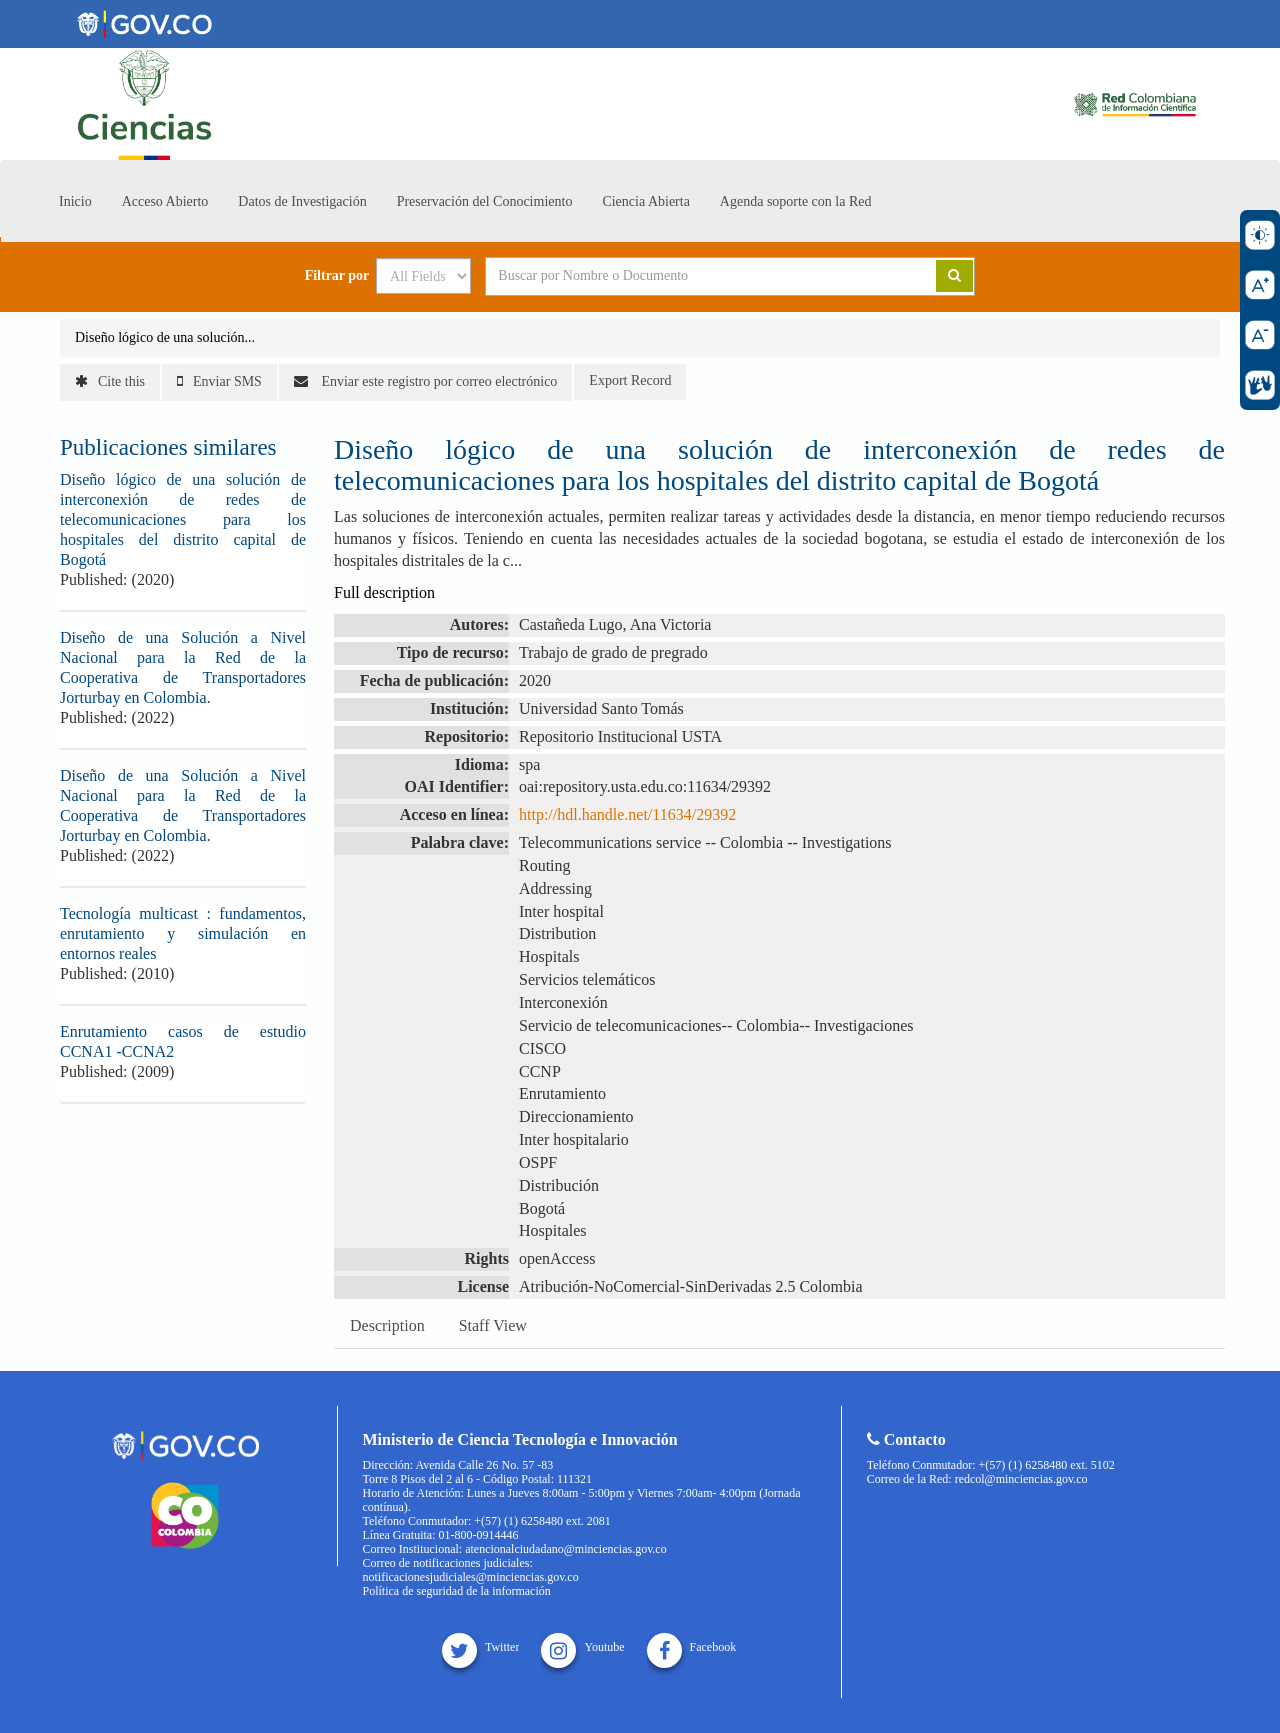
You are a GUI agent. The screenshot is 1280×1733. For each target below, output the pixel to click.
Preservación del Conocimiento (485, 201)
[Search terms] (686, 276)
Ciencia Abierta (645, 201)
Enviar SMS (219, 381)
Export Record (630, 380)
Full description (384, 592)
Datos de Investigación (302, 201)
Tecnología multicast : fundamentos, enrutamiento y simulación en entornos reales (183, 933)
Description (387, 1325)
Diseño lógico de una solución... (165, 337)
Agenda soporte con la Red (796, 201)
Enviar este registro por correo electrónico (425, 381)
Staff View (493, 1325)
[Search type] (423, 276)
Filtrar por (337, 276)
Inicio (75, 201)
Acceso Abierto (165, 201)
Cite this (110, 381)
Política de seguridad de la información (457, 1591)
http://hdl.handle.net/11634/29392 (627, 814)
